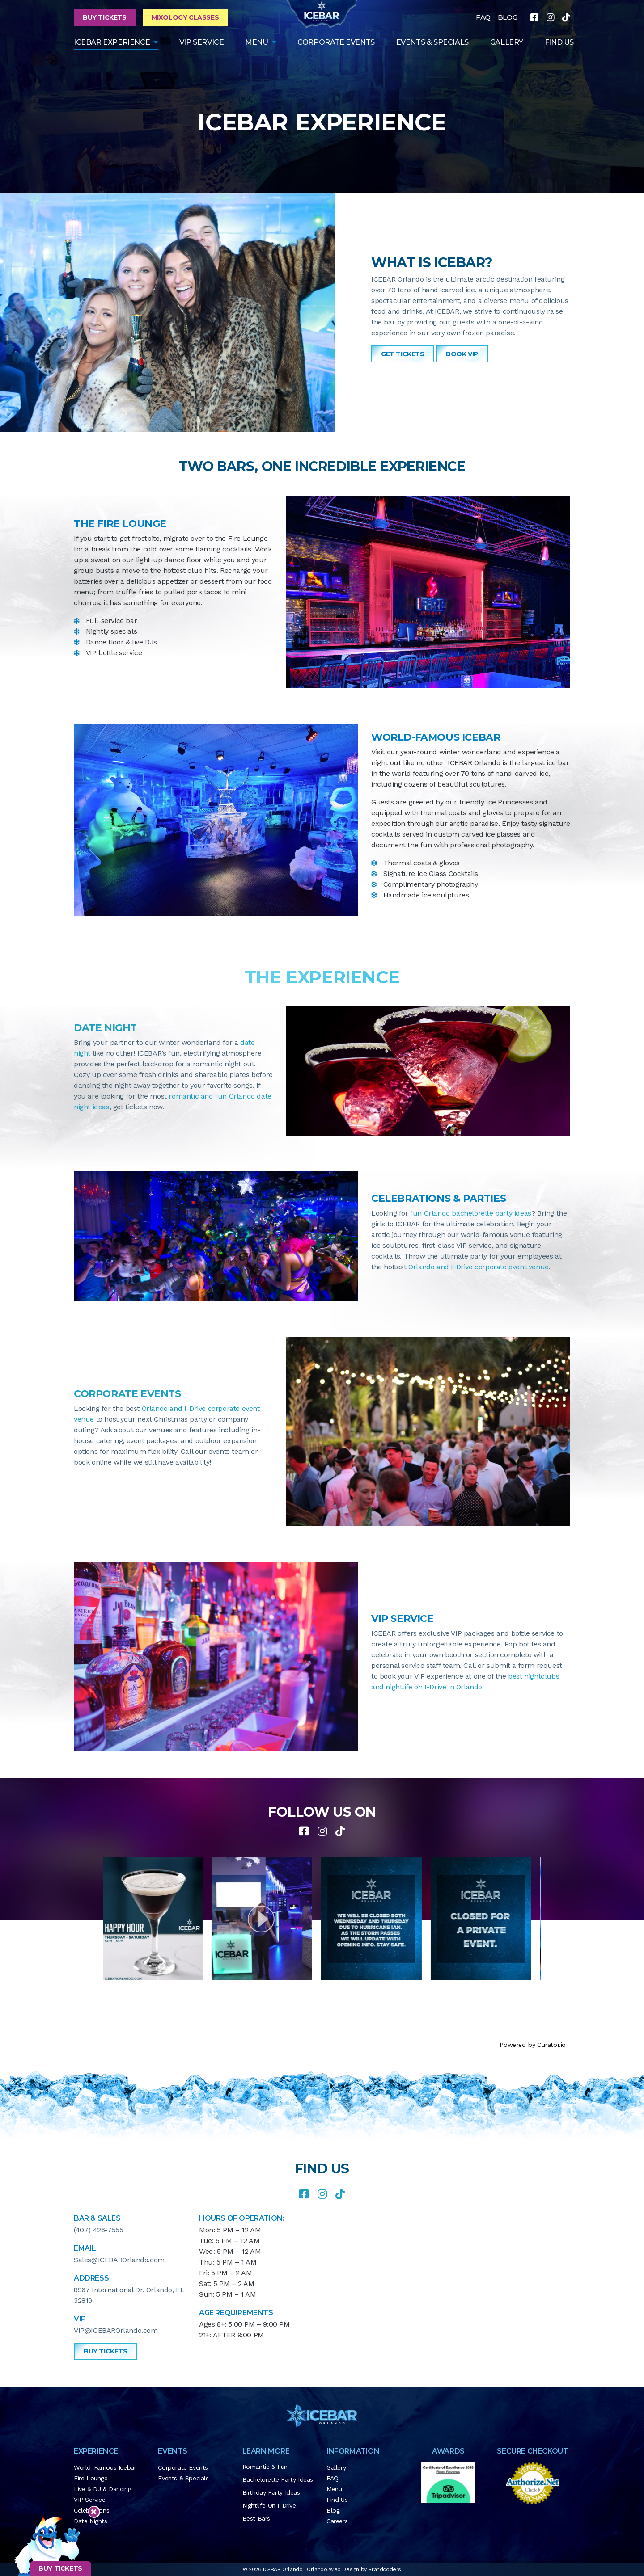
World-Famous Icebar (105, 2467)
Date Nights (90, 2521)
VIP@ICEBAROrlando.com (116, 2330)
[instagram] (551, 17)
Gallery (336, 2467)
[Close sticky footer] (94, 2512)
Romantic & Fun (265, 2466)
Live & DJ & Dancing (102, 2488)
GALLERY (506, 42)
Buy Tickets (105, 17)
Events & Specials (432, 42)
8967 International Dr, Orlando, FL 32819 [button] (129, 2295)
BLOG (507, 17)
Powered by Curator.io (533, 2044)
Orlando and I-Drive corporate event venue (478, 1267)
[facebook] (534, 17)
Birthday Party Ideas (271, 2492)
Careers (336, 2521)
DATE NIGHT (105, 1028)
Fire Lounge (91, 2478)
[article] (157, 1918)
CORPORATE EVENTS (127, 1394)
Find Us (336, 2499)
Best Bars (256, 2518)
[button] (267, 1918)
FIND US (559, 42)
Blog (332, 2510)
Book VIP (462, 354)
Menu (256, 42)
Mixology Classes (185, 17)
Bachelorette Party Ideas (277, 2479)
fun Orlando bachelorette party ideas (470, 1213)
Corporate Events (336, 42)
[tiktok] (566, 17)
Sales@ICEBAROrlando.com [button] (119, 2260)
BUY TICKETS (60, 2568)
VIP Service (201, 42)
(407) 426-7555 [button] (98, 2230)
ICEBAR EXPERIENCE (112, 42)
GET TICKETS (402, 354)
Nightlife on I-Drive (269, 2505)
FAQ (483, 17)
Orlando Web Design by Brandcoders (354, 2569)
